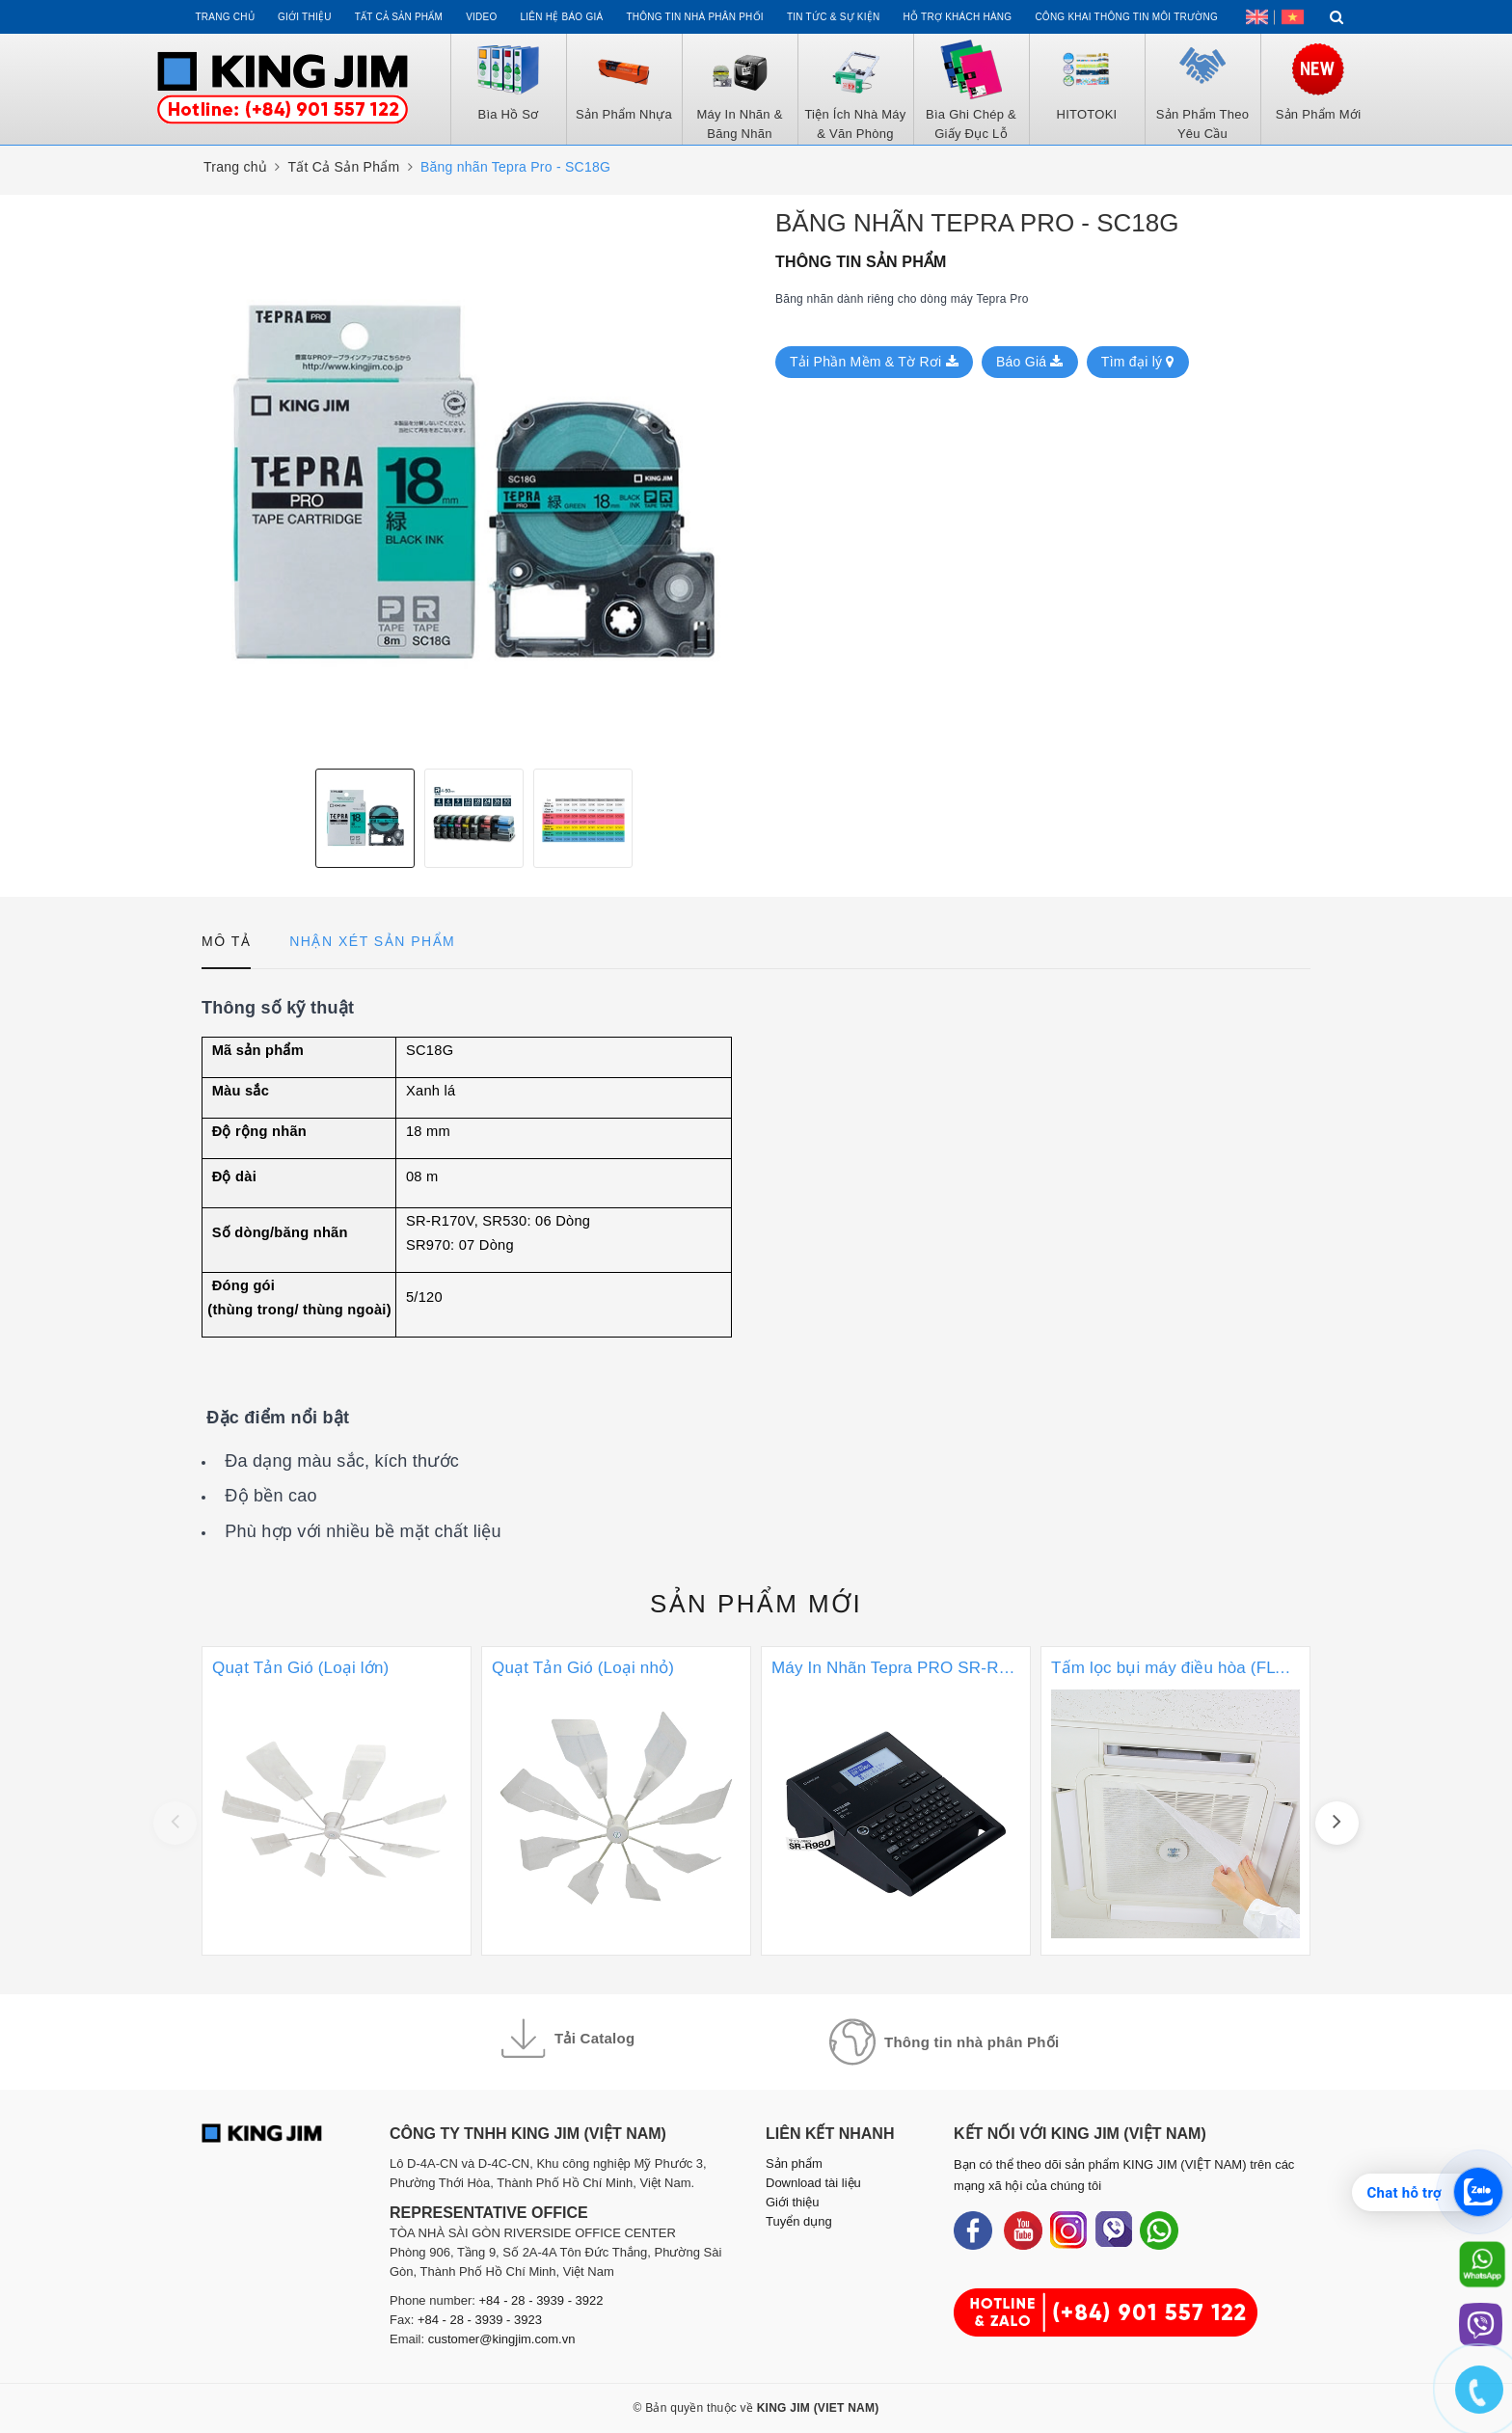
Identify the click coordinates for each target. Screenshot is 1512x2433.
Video (481, 17)
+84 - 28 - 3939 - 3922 (541, 2300)
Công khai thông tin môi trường (1126, 17)
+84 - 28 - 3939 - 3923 (480, 2319)
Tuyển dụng (799, 2221)
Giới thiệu (305, 17)
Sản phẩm (756, 1603)
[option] (474, 481)
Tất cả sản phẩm (399, 17)
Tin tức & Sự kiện (833, 17)
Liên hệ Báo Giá (562, 17)
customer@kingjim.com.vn (502, 2339)
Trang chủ (224, 17)
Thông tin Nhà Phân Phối (694, 17)
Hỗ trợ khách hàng (958, 17)
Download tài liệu (813, 2183)
